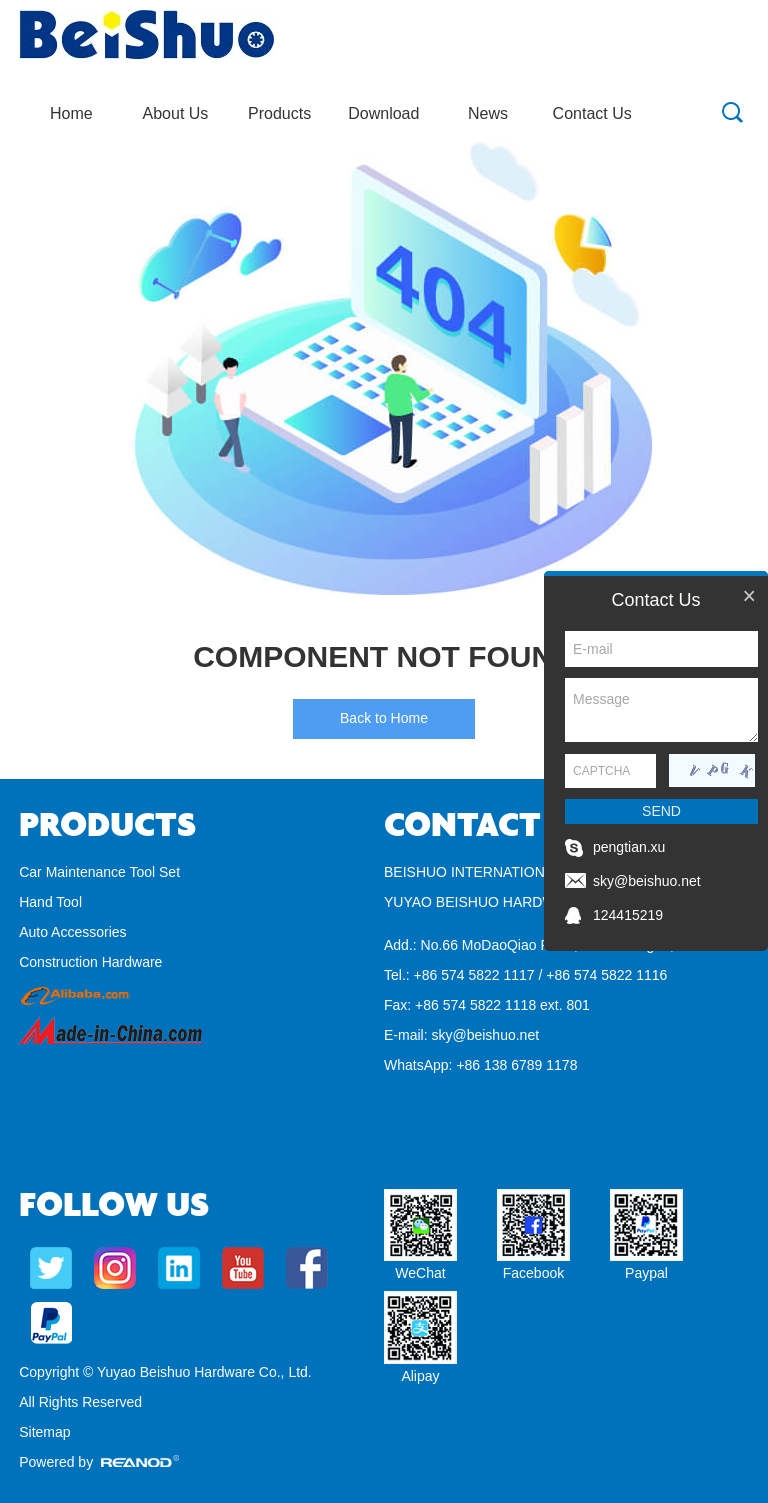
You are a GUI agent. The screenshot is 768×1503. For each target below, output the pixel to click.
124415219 (628, 915)
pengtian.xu (629, 847)
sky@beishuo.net (485, 1035)
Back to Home (384, 718)
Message (661, 710)
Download (383, 113)
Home (71, 113)
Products (279, 113)
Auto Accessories (72, 932)
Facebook (533, 1273)
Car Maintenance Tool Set (99, 872)
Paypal (646, 1273)
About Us (176, 113)
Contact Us (592, 113)
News (488, 113)
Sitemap (44, 1432)
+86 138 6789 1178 (516, 1065)
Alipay (420, 1376)
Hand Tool (50, 902)
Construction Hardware (90, 962)
